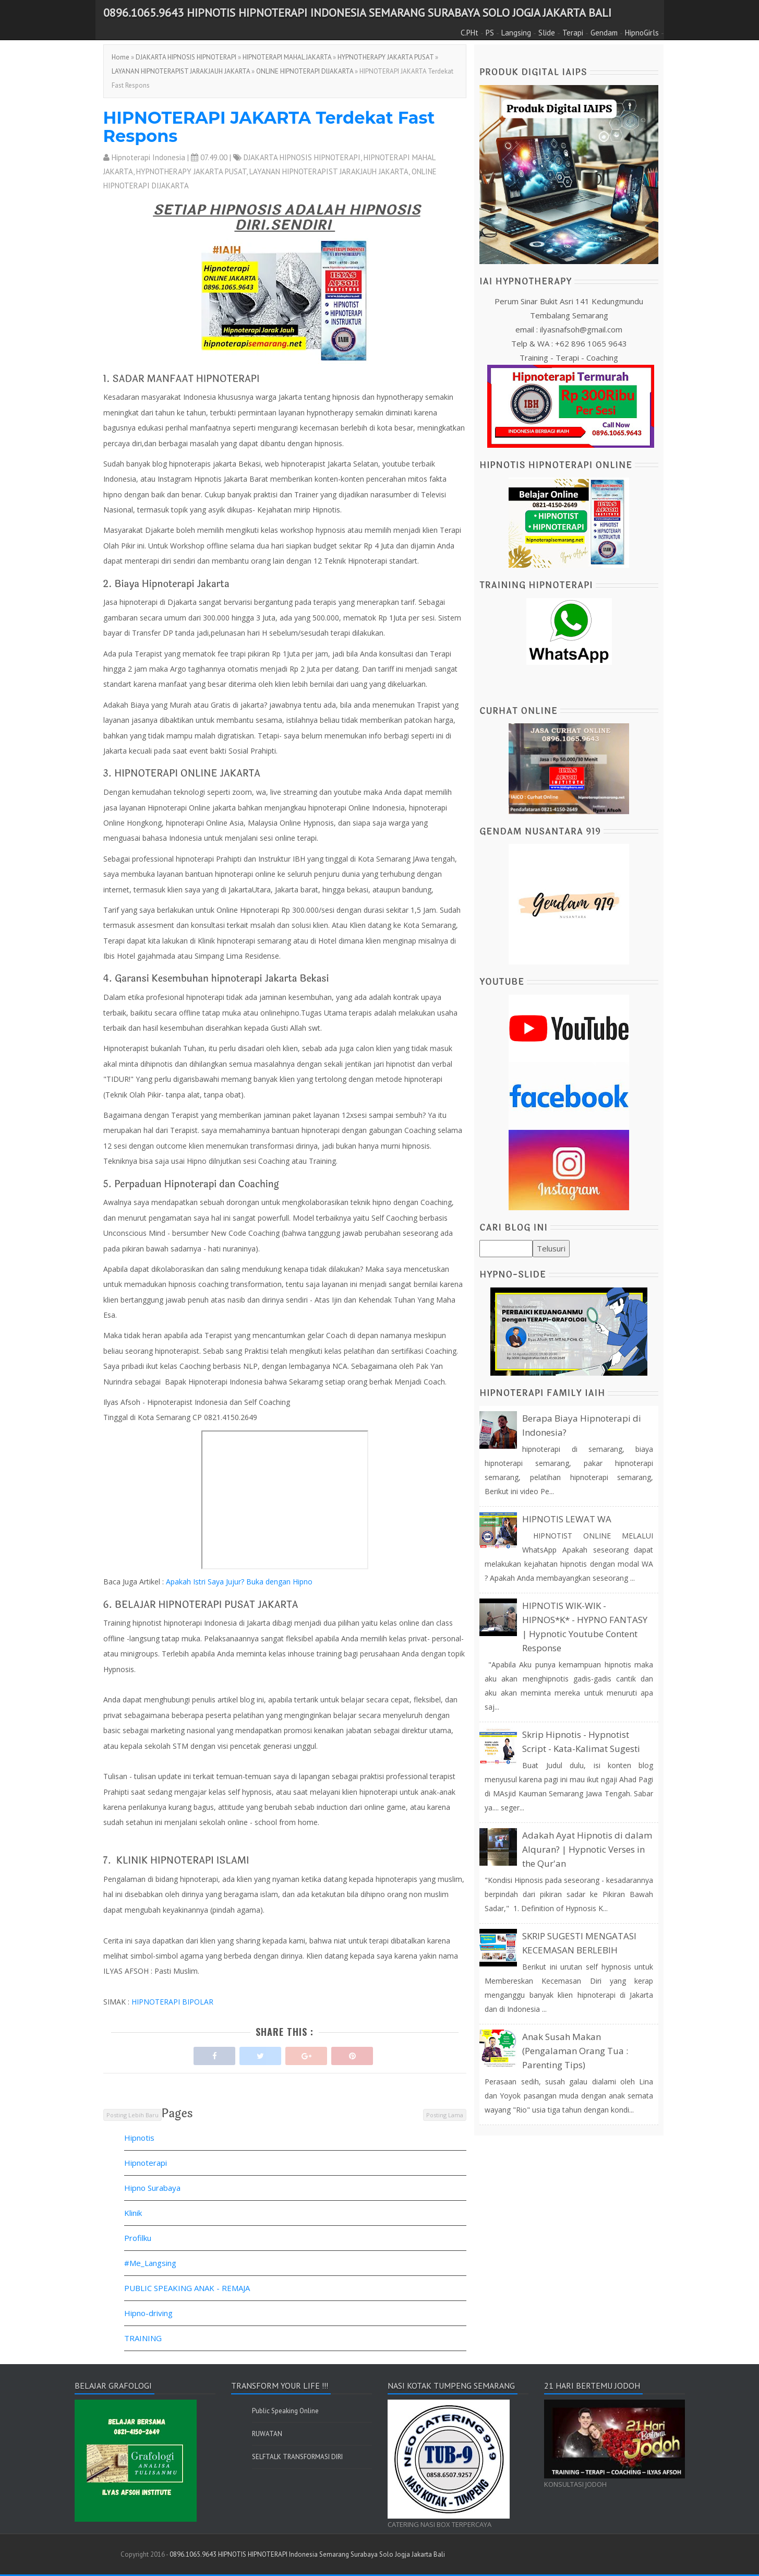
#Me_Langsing (150, 2263)
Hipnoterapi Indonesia (148, 157)
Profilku (137, 2238)
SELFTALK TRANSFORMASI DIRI (297, 2456)
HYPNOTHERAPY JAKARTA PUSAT (385, 57)
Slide (546, 33)
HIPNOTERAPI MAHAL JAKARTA (287, 57)
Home (120, 57)
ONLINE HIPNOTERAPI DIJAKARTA (304, 71)
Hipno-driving (148, 2313)
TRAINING (143, 2338)
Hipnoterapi (145, 2162)
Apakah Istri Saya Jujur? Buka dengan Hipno (239, 1582)
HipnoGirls (642, 33)
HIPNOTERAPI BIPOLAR (172, 2002)
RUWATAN (267, 2433)
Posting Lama (444, 2115)
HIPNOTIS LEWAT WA (566, 1519)
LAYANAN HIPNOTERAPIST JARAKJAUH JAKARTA (181, 71)
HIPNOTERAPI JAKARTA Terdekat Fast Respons (269, 127)
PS (490, 33)
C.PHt (469, 33)
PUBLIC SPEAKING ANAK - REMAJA (187, 2288)
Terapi (572, 33)
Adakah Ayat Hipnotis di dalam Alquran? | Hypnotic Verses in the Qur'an (587, 1849)
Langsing (516, 33)
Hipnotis (139, 2137)
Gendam (604, 33)
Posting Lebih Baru (132, 2115)
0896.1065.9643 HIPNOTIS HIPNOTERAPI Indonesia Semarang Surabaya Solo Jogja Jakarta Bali (357, 12)
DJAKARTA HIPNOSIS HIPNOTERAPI (186, 57)
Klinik (133, 2213)
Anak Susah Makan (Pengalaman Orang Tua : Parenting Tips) (575, 2051)
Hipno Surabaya (152, 2188)
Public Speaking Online (285, 2410)
